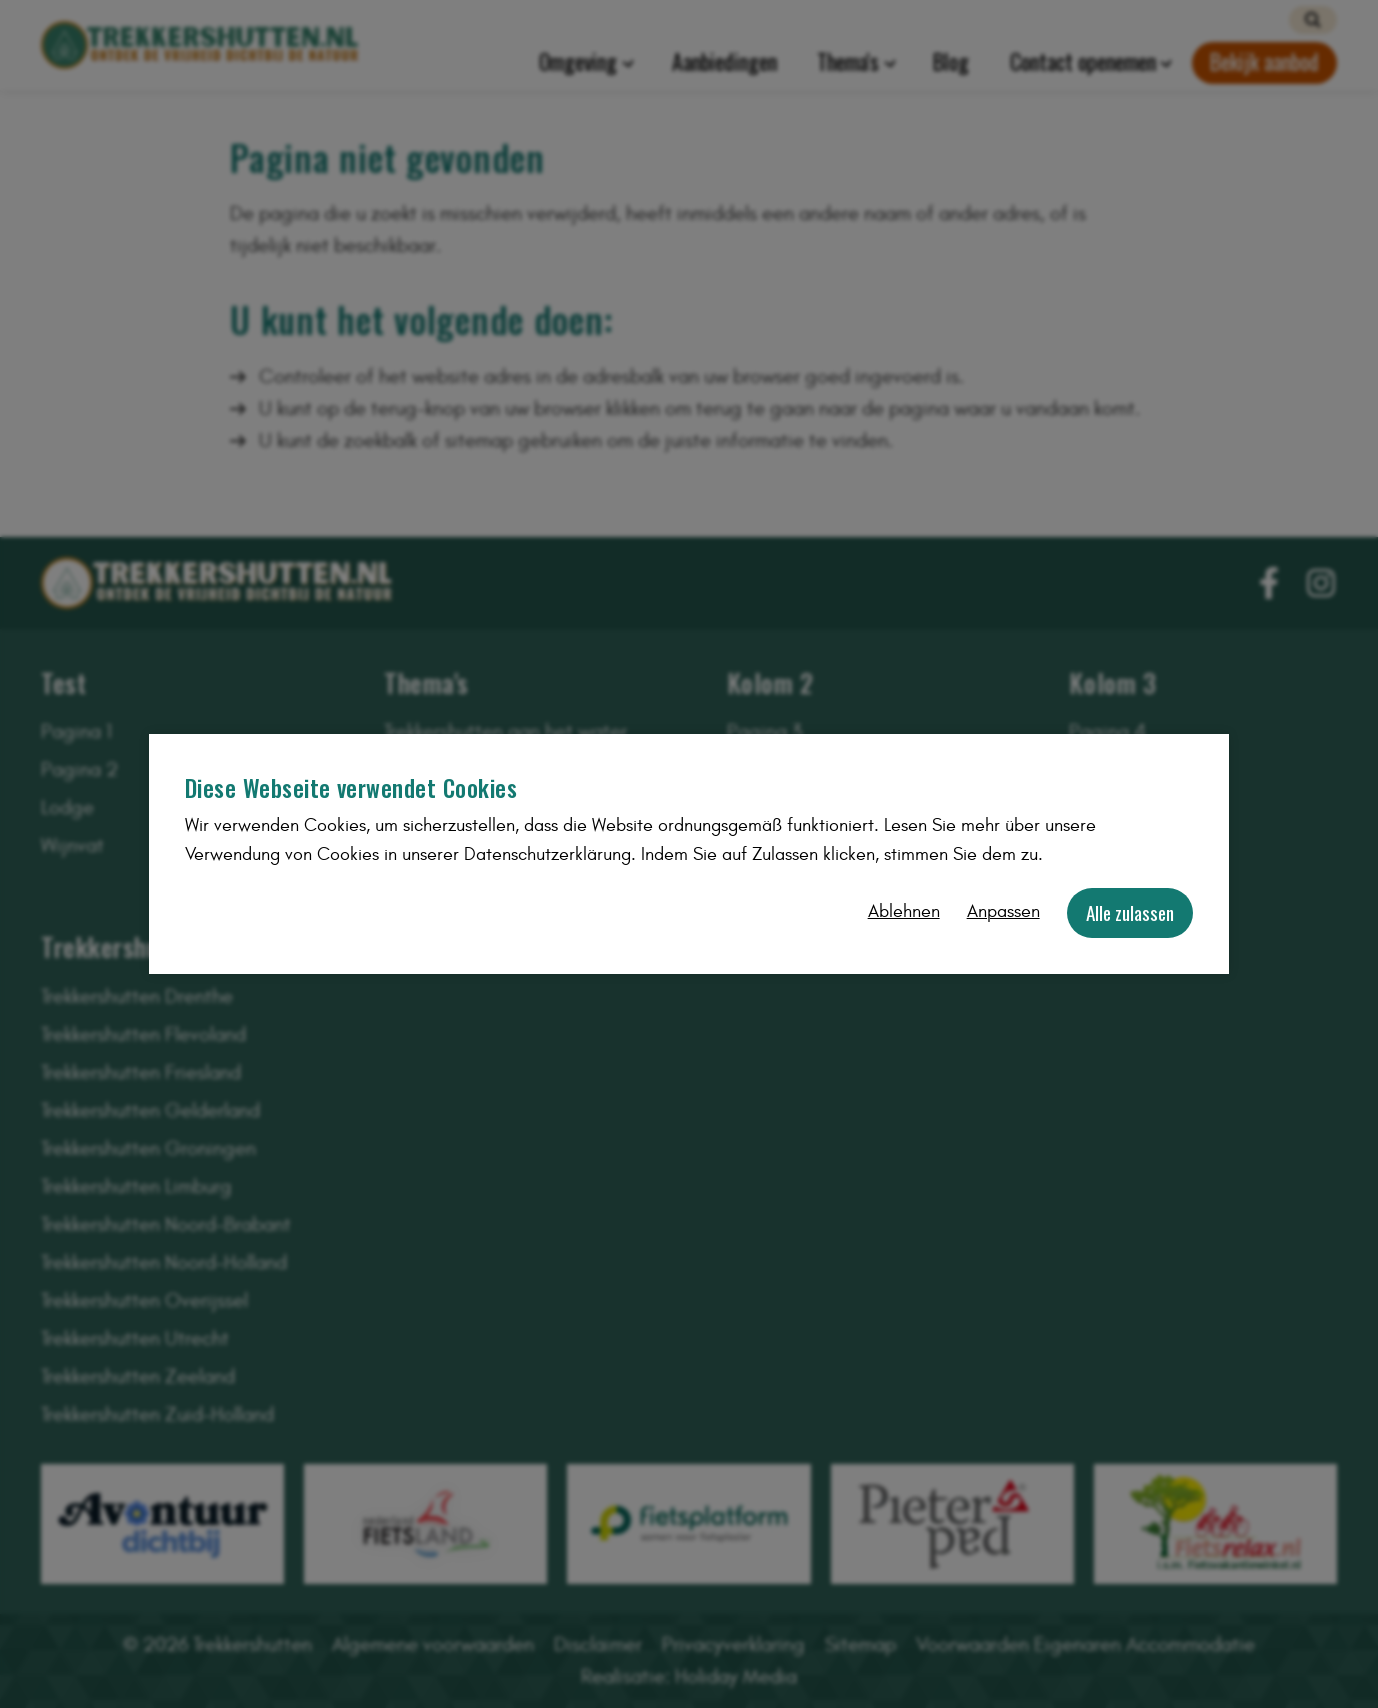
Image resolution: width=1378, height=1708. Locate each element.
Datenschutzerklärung (547, 854)
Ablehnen (904, 911)
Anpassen (1003, 911)
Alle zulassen (1130, 912)
